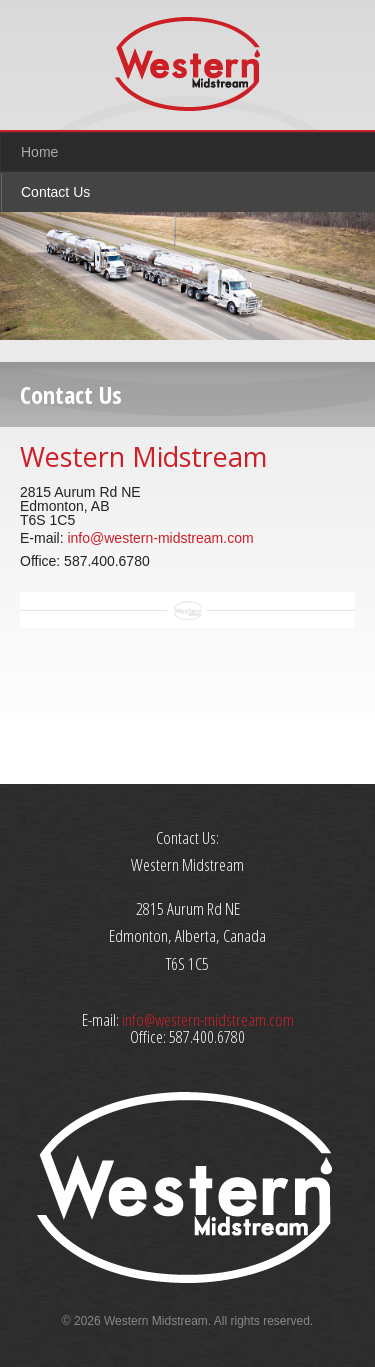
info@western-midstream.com (160, 538)
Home (39, 152)
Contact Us (55, 192)
